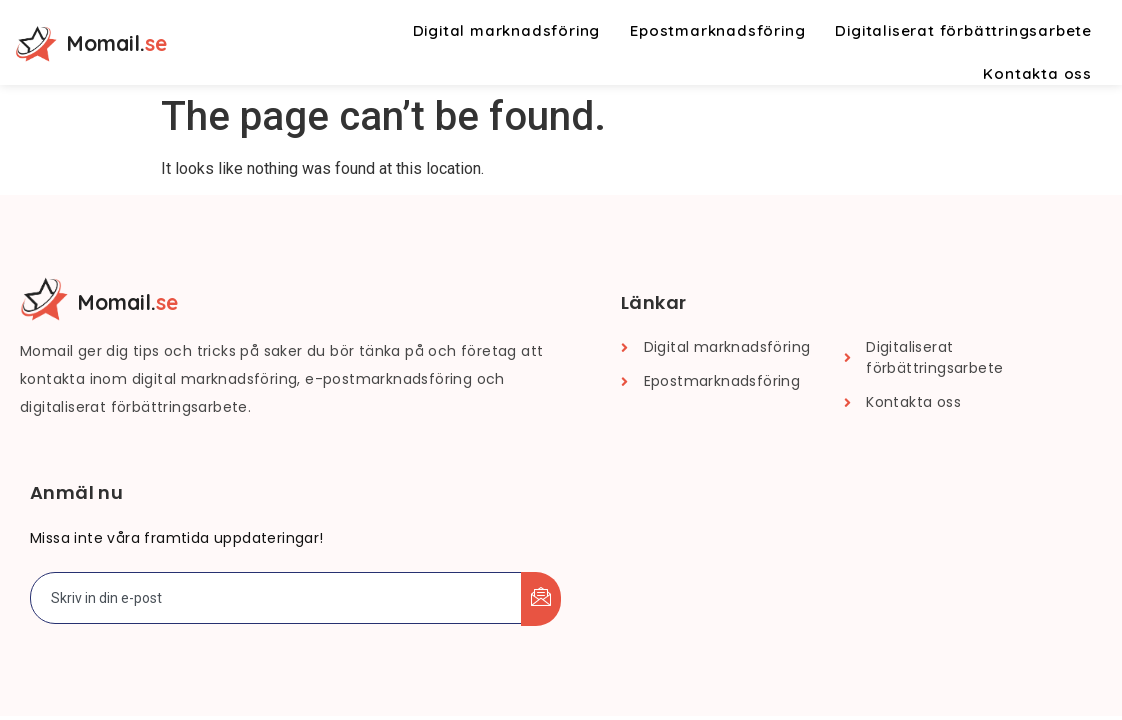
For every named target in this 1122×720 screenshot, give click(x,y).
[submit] (541, 599)
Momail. (116, 43)
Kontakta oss (1037, 73)
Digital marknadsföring (507, 30)
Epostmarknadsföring (717, 30)
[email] (276, 598)
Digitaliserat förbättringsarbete (963, 30)
